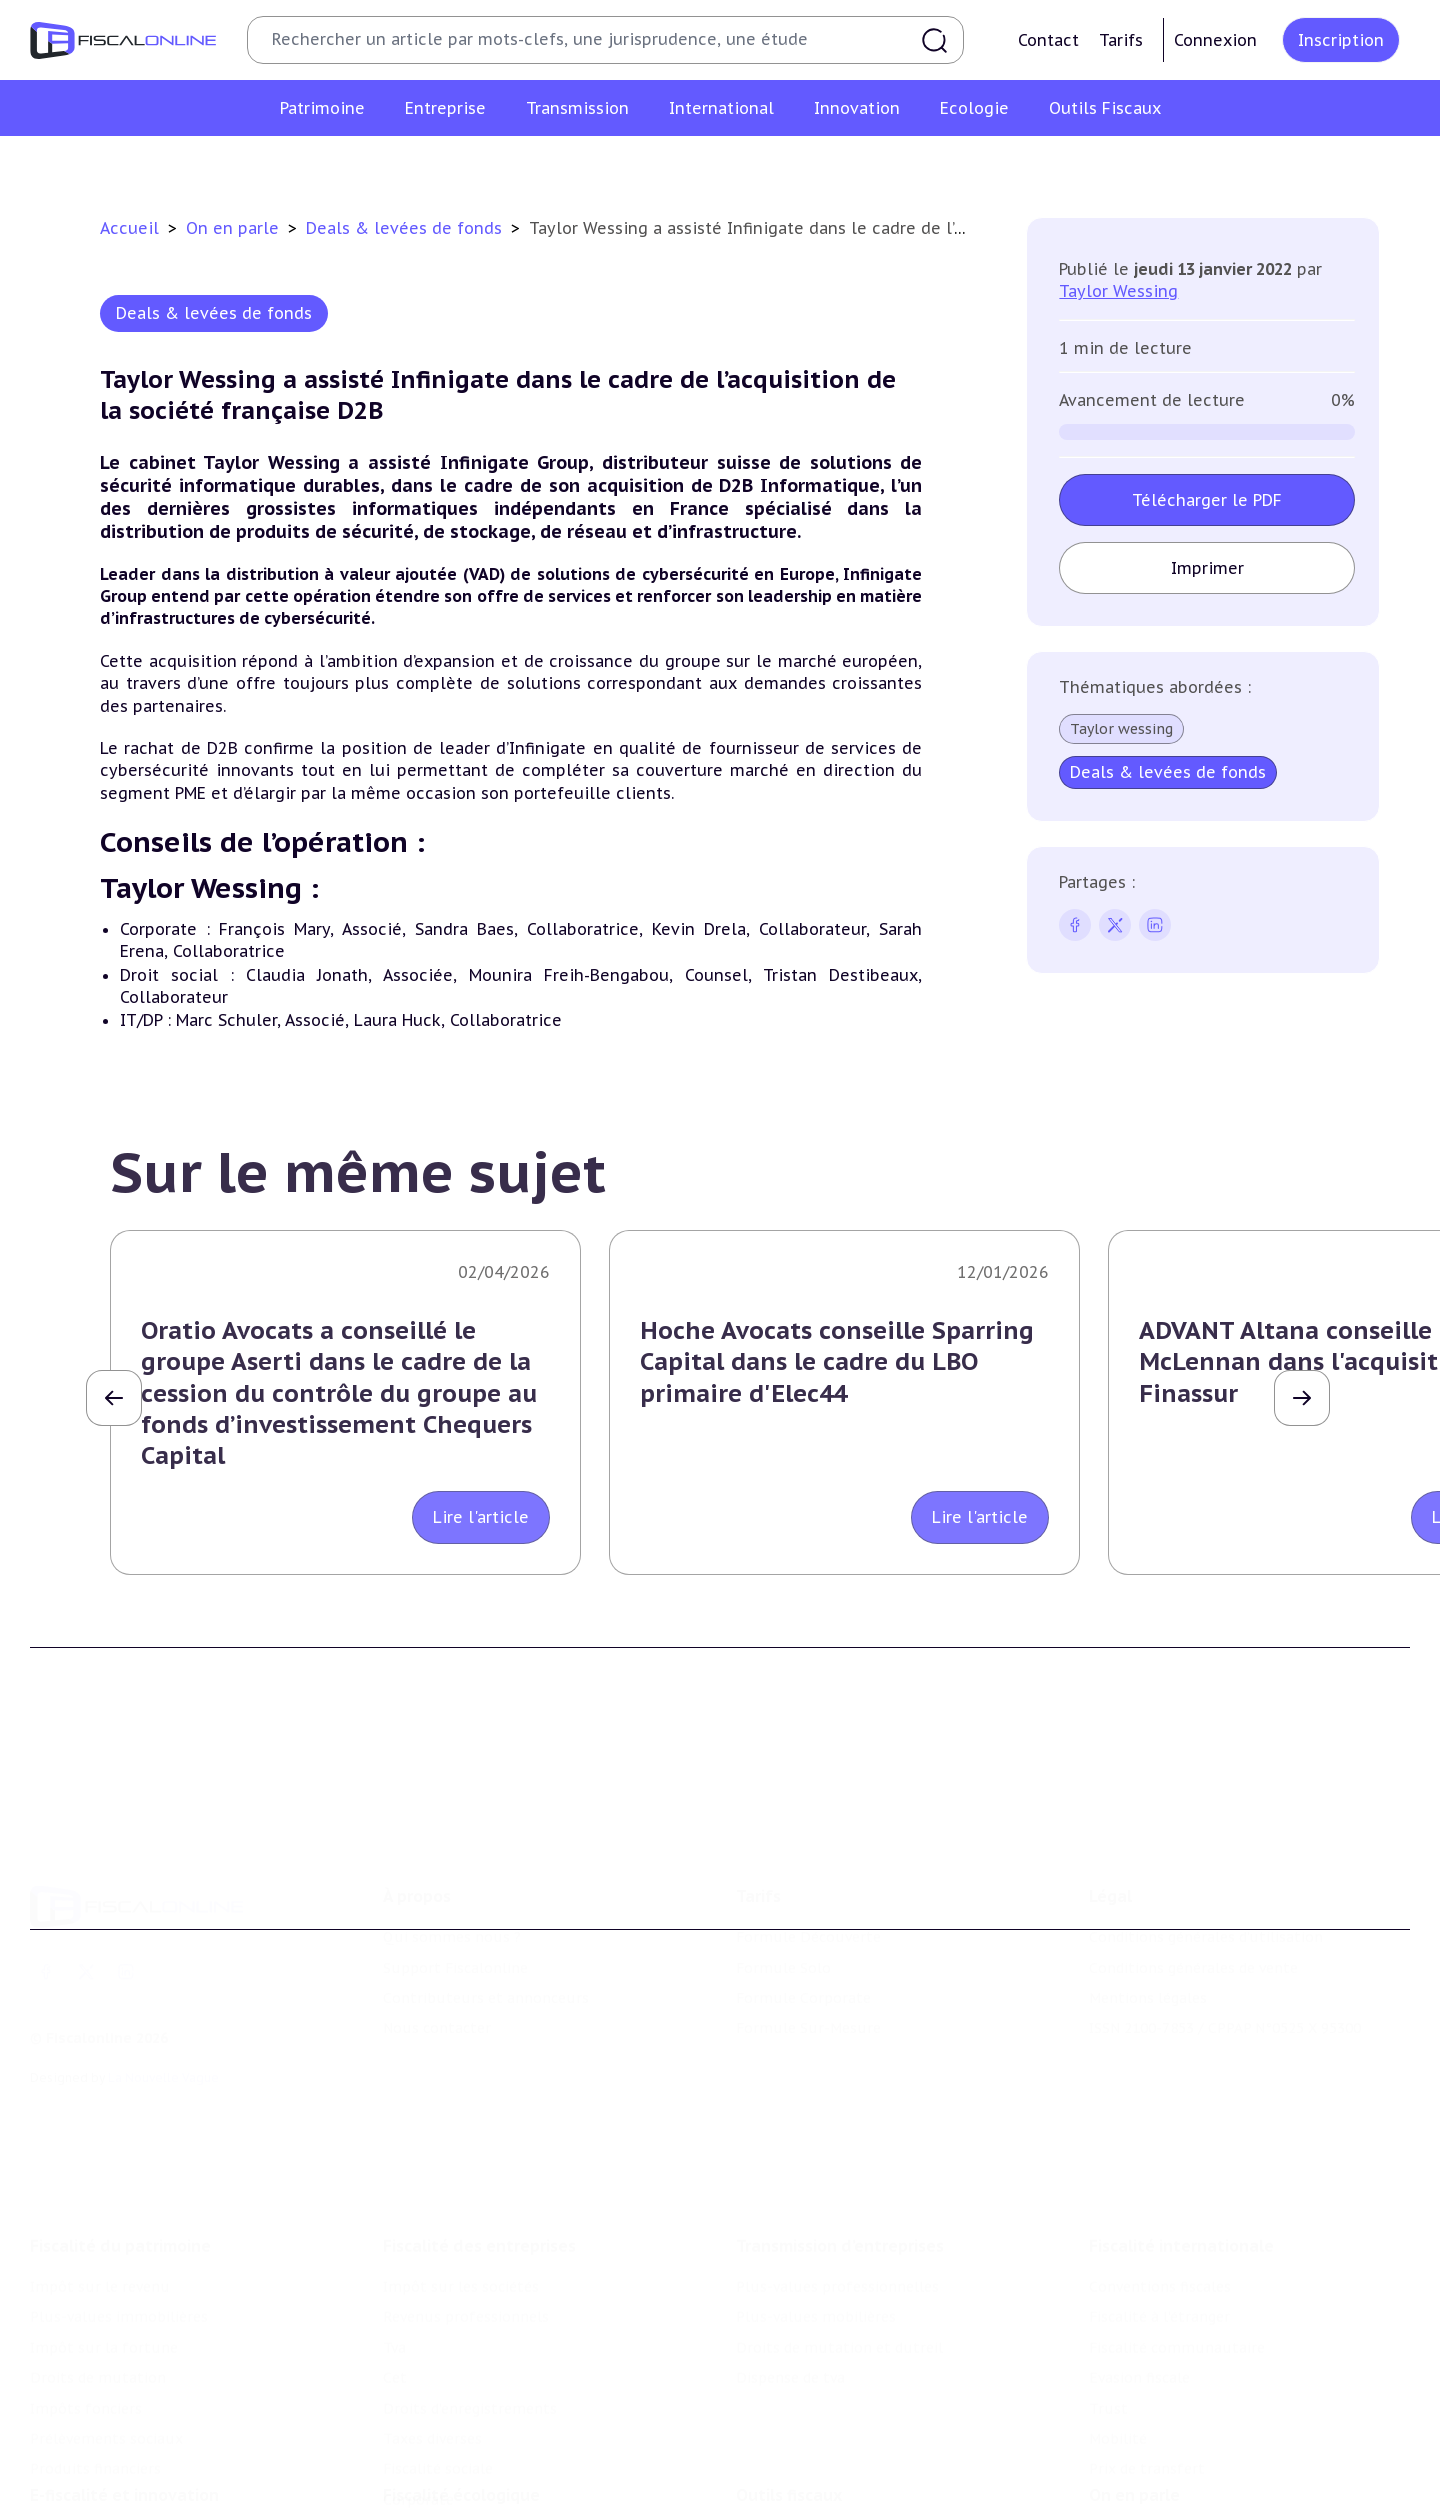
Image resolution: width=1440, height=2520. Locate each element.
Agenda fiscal (781, 2507)
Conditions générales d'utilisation (1206, 1881)
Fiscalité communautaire (1177, 2271)
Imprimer (1207, 568)
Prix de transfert (1147, 2393)
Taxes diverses (432, 2362)
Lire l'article (481, 1517)
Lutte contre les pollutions (479, 2477)
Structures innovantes (108, 2507)
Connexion (1215, 40)
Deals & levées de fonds (406, 228)
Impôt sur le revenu (100, 2210)
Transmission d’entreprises (840, 2169)
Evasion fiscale (1139, 2301)
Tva (394, 2271)
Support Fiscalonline (455, 1912)
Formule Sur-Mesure (808, 1972)
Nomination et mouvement (1185, 2477)
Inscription (1341, 40)
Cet (395, 2301)
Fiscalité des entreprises (479, 2169)
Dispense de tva (790, 2301)
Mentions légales (1148, 1942)
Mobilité (1118, 2362)
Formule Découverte (808, 1881)
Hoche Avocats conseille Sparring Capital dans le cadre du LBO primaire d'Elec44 (837, 1361)
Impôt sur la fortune (104, 2271)
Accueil (129, 228)
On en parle (235, 228)
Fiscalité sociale (438, 2393)
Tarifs (1121, 40)
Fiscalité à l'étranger (1159, 2241)
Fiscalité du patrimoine (120, 2169)
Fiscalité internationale (1181, 2169)
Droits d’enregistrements (470, 2332)
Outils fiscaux (789, 2436)
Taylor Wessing (1118, 291)
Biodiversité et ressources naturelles (511, 2507)
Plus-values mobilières (816, 2241)
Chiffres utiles (787, 2477)
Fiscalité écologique (461, 2436)
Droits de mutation (98, 2301)
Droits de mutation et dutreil (839, 2271)
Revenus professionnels (466, 2241)
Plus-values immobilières (119, 2241)
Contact (1048, 40)
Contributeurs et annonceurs (486, 1942)
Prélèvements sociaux (106, 2362)
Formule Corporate (803, 1942)
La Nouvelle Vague (163, 2021)
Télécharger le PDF (1207, 500)
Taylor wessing (1121, 729)
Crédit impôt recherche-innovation (151, 2477)
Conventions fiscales (1160, 2210)
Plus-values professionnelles (837, 2210)
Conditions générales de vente (1193, 1912)
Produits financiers (95, 2393)
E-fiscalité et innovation (124, 2436)
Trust (1108, 2332)
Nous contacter (437, 1972)
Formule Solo (783, 1912)
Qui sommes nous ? (452, 1881)
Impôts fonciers (86, 2332)
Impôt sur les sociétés (461, 2210)
